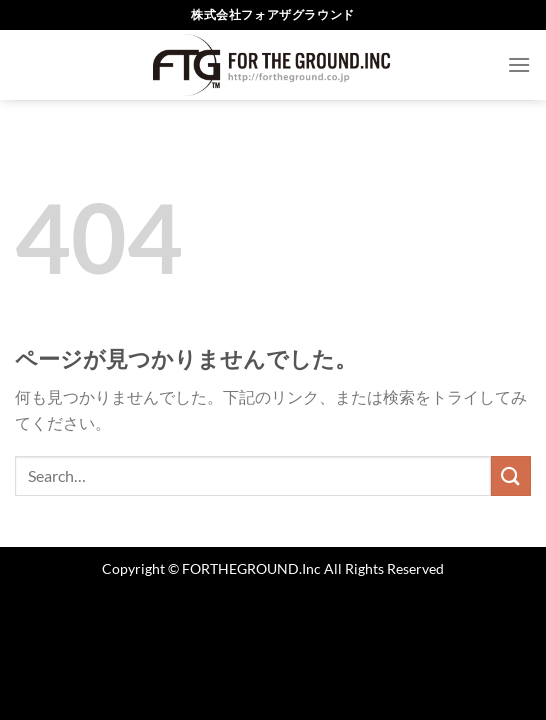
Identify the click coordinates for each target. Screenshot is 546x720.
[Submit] (511, 475)
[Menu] (519, 64)
